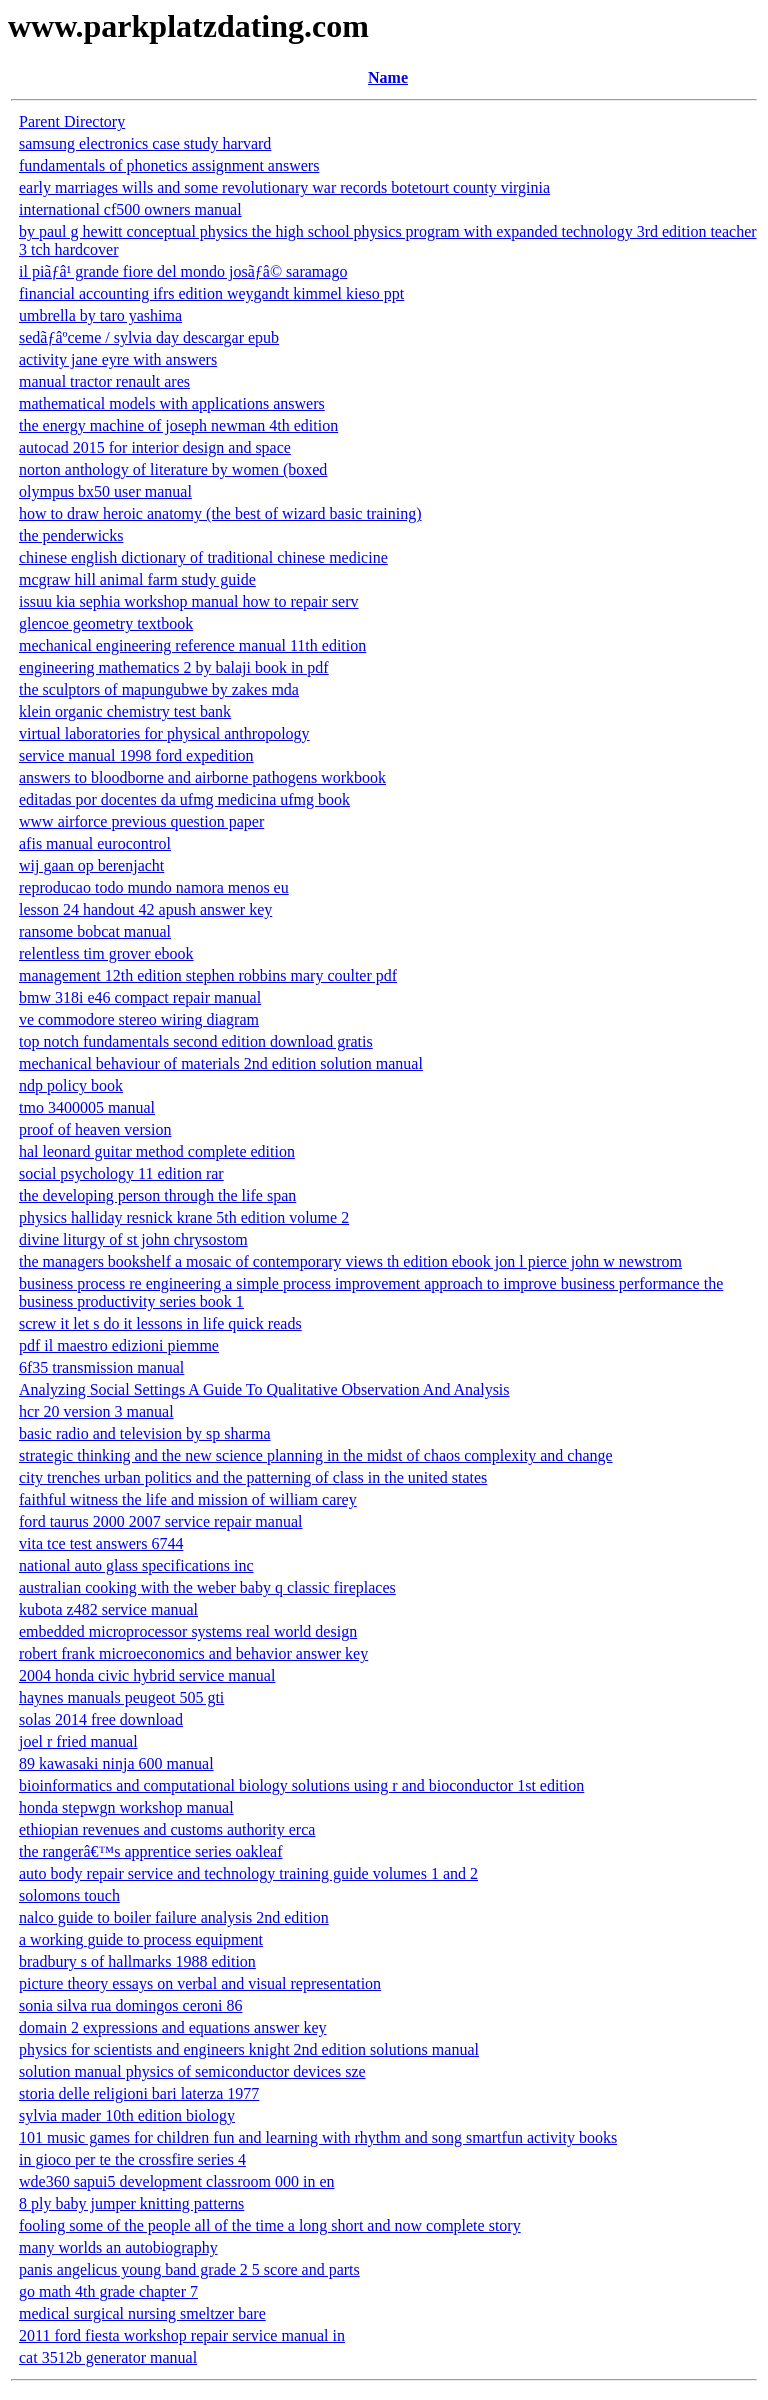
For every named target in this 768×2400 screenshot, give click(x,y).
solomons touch (69, 1895)
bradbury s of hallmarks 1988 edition (137, 1961)
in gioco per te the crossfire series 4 (132, 2159)
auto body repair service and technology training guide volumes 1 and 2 (248, 1873)
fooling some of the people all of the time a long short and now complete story (270, 2225)
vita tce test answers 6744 (101, 1543)
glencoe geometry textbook (106, 623)
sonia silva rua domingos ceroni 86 (131, 2005)
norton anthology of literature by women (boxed (173, 469)
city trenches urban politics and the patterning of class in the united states (253, 1477)
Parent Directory (72, 121)
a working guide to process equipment (141, 1939)
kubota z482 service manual (108, 1609)
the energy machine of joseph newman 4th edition (178, 425)
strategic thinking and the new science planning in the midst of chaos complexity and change (316, 1455)
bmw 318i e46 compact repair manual (140, 997)
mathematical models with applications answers (172, 403)
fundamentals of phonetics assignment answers (169, 165)
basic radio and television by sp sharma (145, 1433)
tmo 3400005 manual (87, 1107)
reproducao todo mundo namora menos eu (154, 887)
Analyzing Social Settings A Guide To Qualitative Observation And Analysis (264, 1389)
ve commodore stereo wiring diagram (139, 1019)
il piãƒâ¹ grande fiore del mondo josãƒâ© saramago (183, 271)
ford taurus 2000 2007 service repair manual (160, 1521)
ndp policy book (71, 1085)
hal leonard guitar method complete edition (157, 1151)
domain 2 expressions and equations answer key (172, 2027)
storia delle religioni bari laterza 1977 (139, 2093)
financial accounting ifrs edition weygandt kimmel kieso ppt (211, 293)
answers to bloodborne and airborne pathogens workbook (202, 777)
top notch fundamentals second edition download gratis (196, 1041)
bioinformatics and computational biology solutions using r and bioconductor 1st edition (301, 1785)
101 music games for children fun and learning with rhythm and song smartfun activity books (318, 2137)
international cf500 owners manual (130, 209)
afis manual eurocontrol (95, 843)
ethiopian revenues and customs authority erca (167, 1829)
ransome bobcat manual (95, 931)
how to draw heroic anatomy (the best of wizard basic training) (220, 513)
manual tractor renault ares (104, 381)
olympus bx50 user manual (105, 491)
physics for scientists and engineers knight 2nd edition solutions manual (249, 2049)
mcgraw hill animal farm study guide (137, 579)
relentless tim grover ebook (106, 953)
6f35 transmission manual (101, 1367)
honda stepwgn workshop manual (126, 1807)
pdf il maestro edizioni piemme (119, 1345)
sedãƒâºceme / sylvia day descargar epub (149, 337)
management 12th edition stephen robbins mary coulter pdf (208, 975)
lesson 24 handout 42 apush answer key (145, 909)
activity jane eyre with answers (118, 359)
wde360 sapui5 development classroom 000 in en (177, 2181)
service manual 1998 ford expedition (136, 755)
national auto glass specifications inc (136, 1565)
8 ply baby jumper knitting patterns (131, 2203)
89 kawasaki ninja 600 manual (116, 1763)
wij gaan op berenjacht (91, 865)
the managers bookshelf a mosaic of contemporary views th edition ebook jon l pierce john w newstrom (350, 1261)
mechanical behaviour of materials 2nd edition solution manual (221, 1063)
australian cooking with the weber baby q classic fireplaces (207, 1587)
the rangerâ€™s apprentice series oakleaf (151, 1851)
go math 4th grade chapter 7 (108, 2291)
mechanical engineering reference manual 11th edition (192, 645)
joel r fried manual (78, 1741)
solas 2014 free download (101, 1719)
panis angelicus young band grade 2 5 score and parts (189, 2269)
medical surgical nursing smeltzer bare (142, 2313)
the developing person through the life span (157, 1195)
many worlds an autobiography (118, 2247)
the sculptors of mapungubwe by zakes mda (159, 689)
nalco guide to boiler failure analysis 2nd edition (174, 1917)
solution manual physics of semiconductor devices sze (192, 2071)
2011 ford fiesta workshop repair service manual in (182, 2335)
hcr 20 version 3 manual (96, 1411)
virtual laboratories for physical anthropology (164, 733)
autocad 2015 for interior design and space (155, 447)
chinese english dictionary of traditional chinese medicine (203, 557)
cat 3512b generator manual (108, 2357)
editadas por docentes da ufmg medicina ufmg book (184, 799)
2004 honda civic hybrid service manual (147, 1675)
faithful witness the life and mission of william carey (188, 1499)
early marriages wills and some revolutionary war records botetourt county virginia (284, 187)
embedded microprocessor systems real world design (188, 1631)
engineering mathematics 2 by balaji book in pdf (174, 667)
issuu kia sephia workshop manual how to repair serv (188, 601)
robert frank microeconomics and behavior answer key (193, 1653)
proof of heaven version (95, 1129)
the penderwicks (71, 535)
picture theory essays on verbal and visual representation (200, 1983)
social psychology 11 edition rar (121, 1173)
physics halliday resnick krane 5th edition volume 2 (184, 1217)
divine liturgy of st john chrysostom (133, 1239)
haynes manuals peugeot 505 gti (121, 1697)
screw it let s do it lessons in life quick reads (160, 1323)
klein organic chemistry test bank (125, 711)
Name (388, 77)
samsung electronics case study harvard (145, 143)
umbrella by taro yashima (100, 315)
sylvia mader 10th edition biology (127, 2115)
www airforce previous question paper (141, 821)
